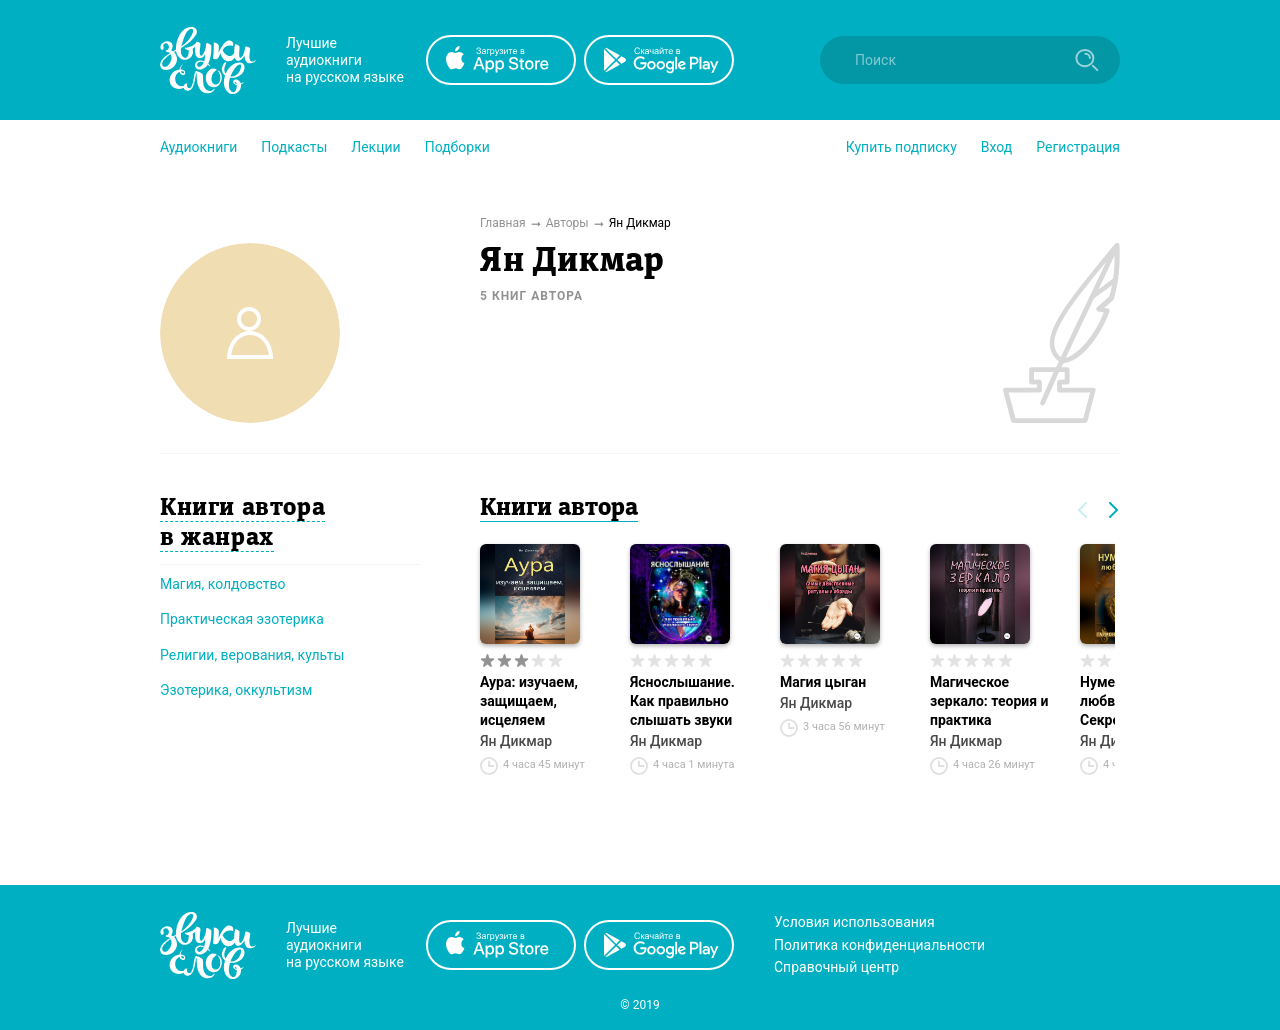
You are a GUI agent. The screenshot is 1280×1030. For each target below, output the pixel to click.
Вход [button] (996, 147)
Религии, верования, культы (252, 655)
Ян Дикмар (516, 741)
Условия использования (854, 922)
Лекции (375, 147)
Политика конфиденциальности (879, 945)
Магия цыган (823, 682)
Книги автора (559, 509)
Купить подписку (901, 147)
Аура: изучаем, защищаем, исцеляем (529, 701)
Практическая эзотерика (242, 619)
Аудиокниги (198, 147)
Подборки (457, 147)
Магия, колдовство (223, 584)
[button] (198, 147)
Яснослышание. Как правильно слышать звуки (682, 701)
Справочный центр (836, 967)
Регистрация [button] (1078, 147)
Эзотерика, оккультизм (236, 690)
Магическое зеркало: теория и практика (989, 701)
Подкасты (294, 147)
